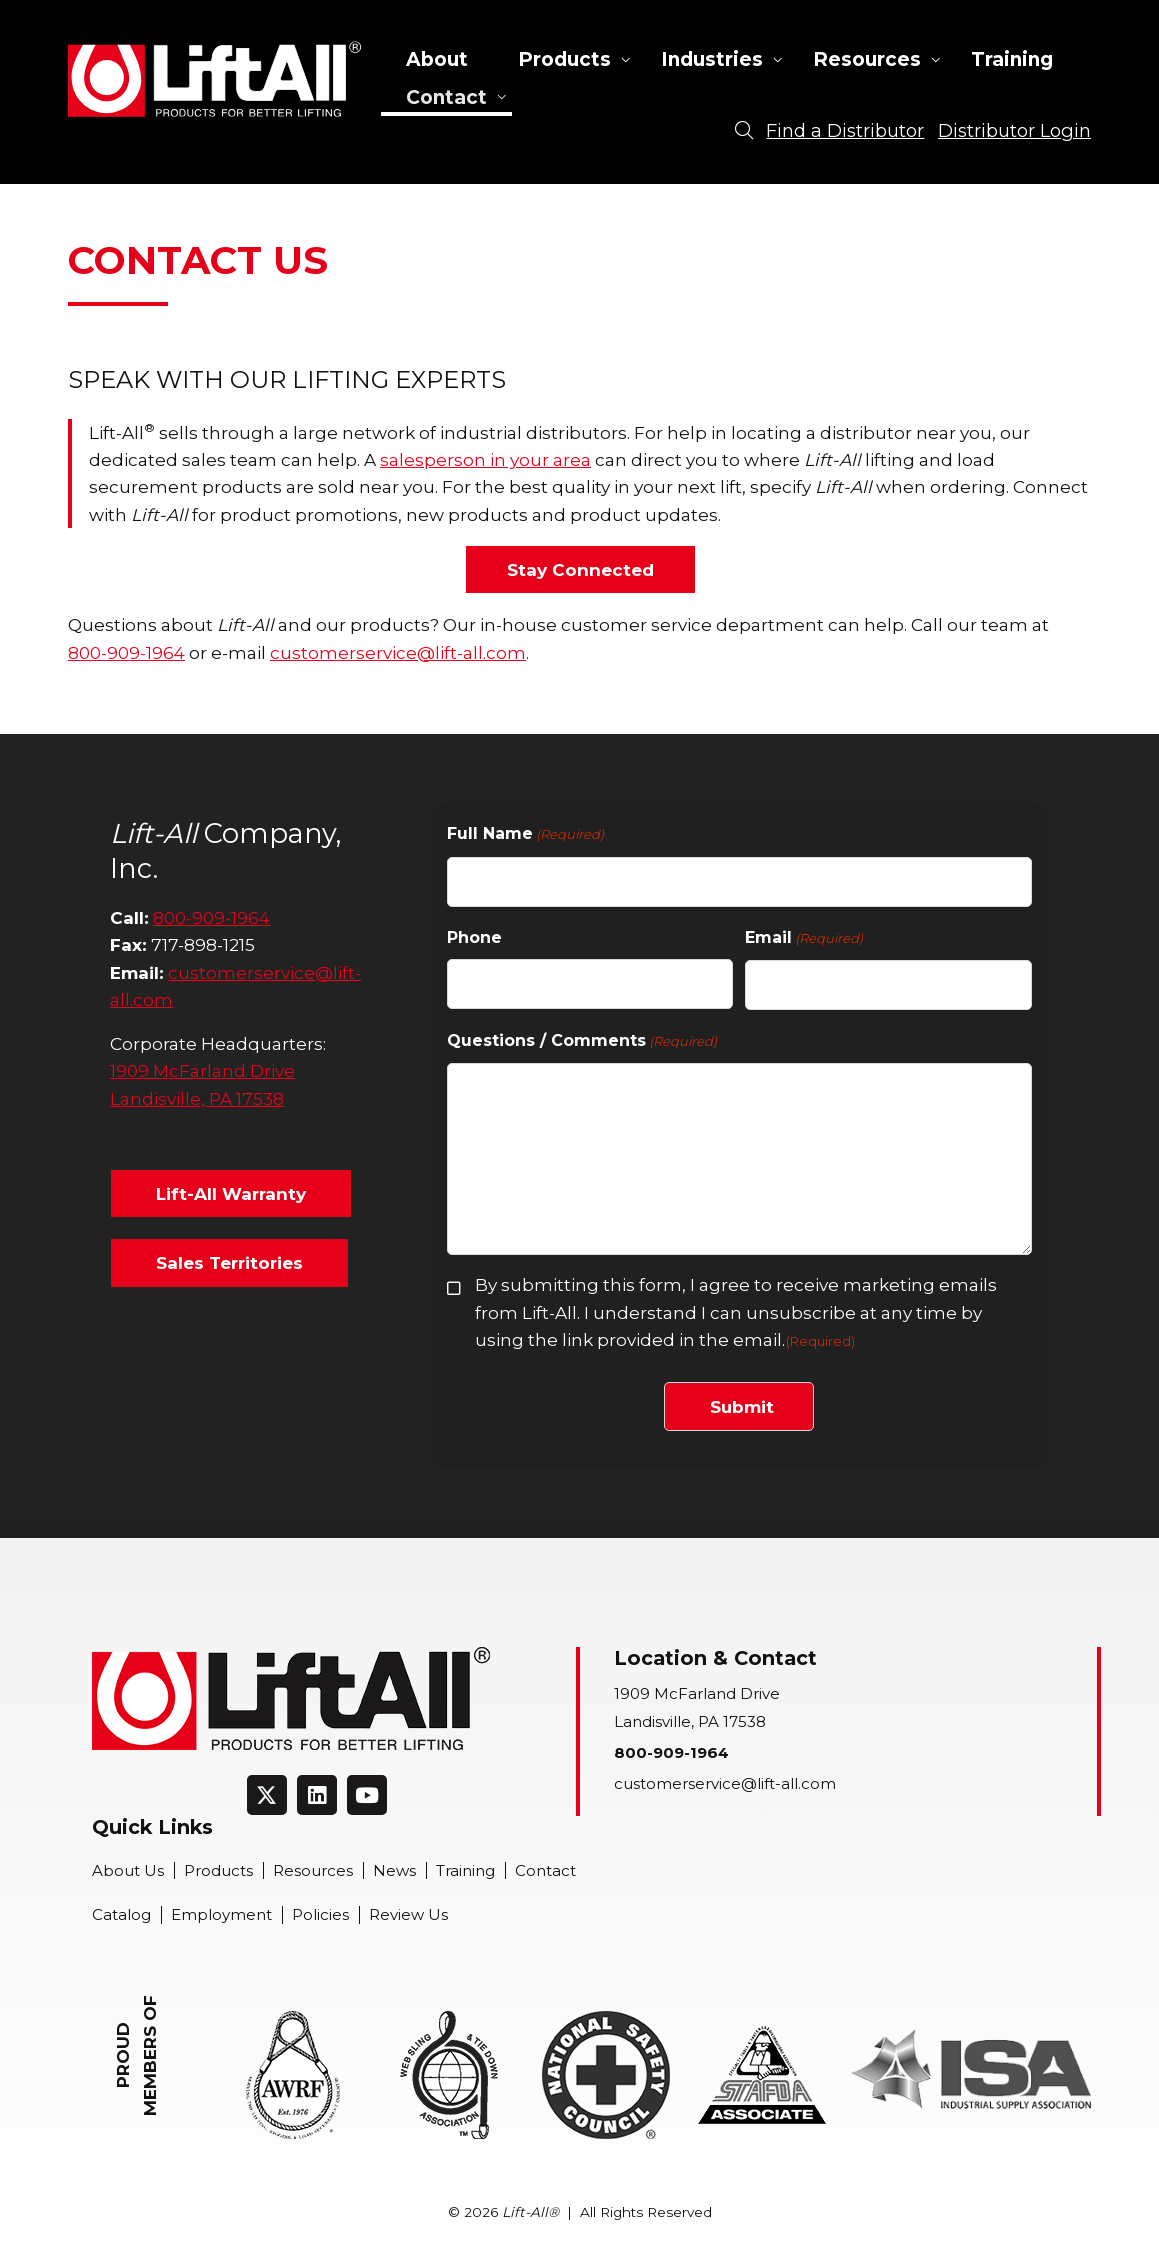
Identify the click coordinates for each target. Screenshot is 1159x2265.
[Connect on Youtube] (367, 1795)
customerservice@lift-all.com (398, 652)
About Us (128, 1870)
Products (564, 59)
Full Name (525, 834)
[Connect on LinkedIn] (317, 1795)
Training (1012, 59)
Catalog (121, 1914)
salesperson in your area (485, 459)
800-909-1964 (126, 652)
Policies (320, 1914)
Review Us (408, 1914)
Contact (446, 97)
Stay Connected (580, 569)
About (437, 59)
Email (804, 938)
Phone (474, 937)
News (394, 1870)
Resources (867, 59)
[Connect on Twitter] (267, 1795)
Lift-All (214, 78)
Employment (221, 1914)
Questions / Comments (582, 1041)
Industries (712, 59)
